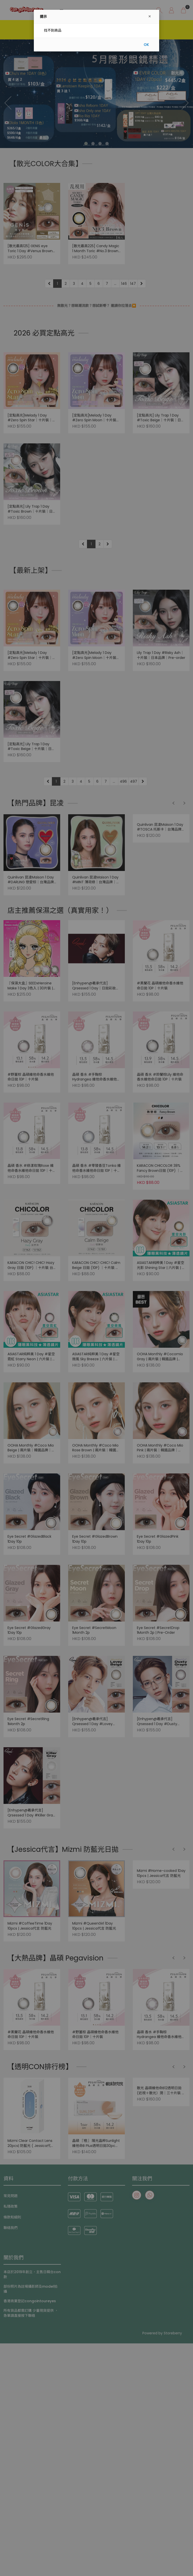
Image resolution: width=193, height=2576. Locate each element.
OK (146, 44)
